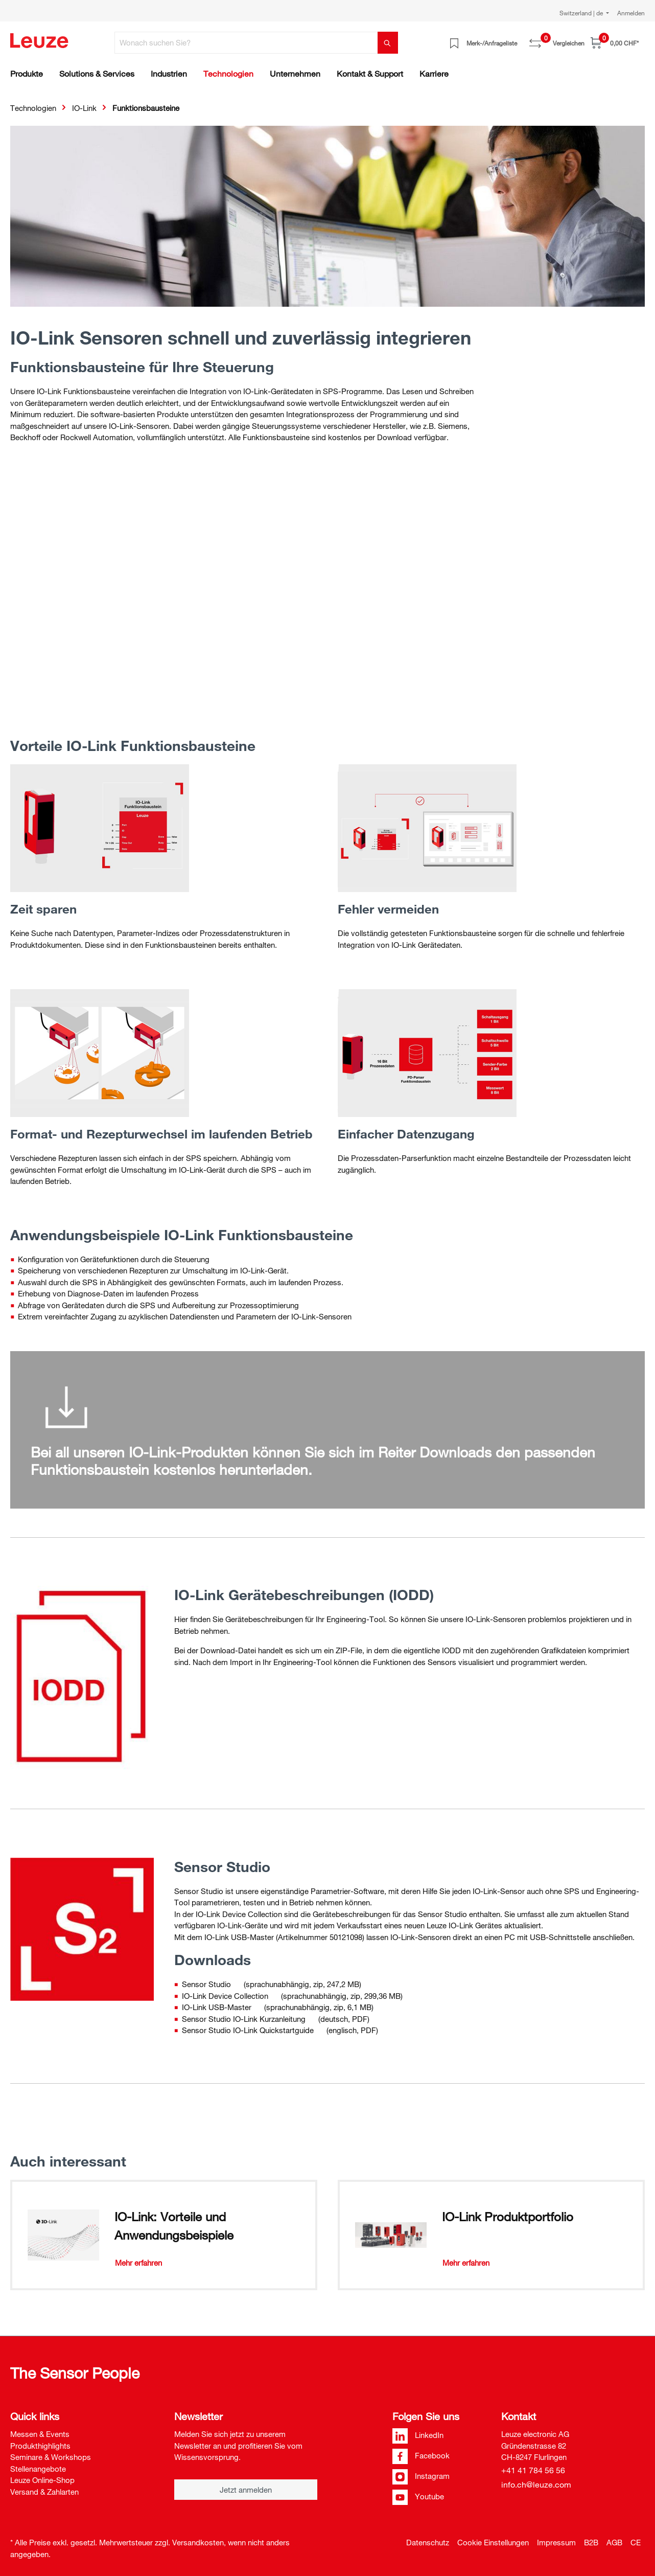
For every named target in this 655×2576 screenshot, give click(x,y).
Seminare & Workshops (50, 2456)
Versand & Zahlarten (44, 2491)
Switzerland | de (581, 13)
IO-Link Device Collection (225, 1995)
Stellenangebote (38, 2468)
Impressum (556, 2542)
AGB (614, 2542)
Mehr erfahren (138, 2262)
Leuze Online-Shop (42, 2479)
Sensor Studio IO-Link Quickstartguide (248, 2030)
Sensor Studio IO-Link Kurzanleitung (244, 2018)
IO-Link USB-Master (216, 2007)
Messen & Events (39, 2433)
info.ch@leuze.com (536, 2484)
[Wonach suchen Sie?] (246, 43)
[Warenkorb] (614, 43)
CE (635, 2542)
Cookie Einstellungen (493, 2542)
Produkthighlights (40, 2445)
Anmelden (631, 13)
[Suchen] (388, 43)
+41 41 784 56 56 (533, 2470)
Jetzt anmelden (246, 2489)
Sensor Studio (206, 1984)
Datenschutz (427, 2542)
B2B (591, 2542)
